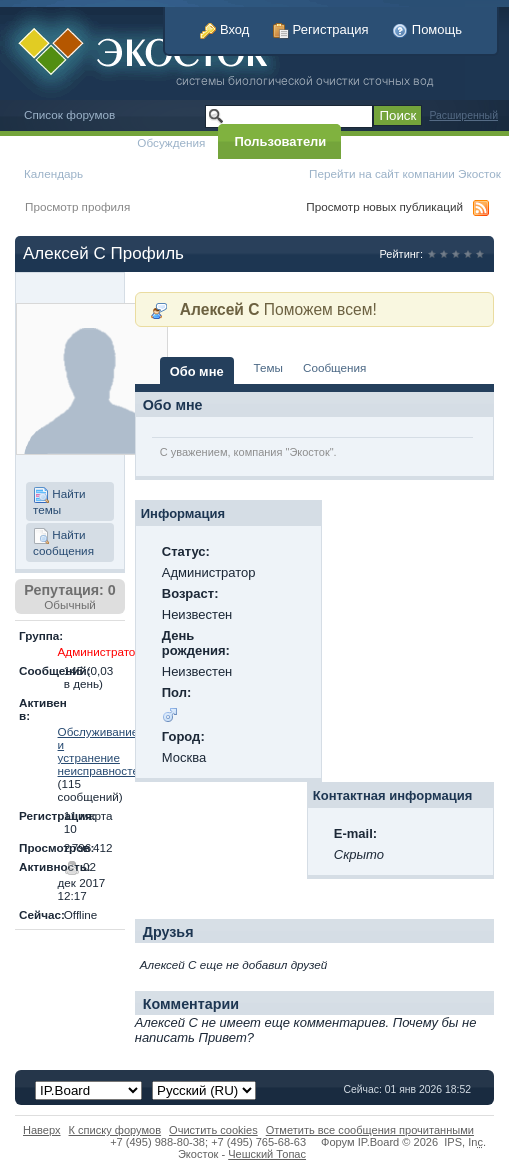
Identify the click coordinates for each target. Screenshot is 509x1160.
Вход (224, 29)
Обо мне (197, 371)
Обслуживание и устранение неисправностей (102, 751)
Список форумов (69, 114)
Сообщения (334, 367)
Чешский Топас (267, 1154)
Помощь (427, 29)
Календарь (53, 173)
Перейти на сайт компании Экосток (405, 173)
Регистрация (321, 29)
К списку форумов (115, 1130)
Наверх (42, 1130)
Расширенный (463, 115)
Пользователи (280, 141)
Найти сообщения (63, 542)
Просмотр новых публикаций (384, 206)
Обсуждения (171, 142)
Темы (268, 367)
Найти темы (59, 501)
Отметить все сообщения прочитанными (370, 1130)
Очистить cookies (213, 1130)
